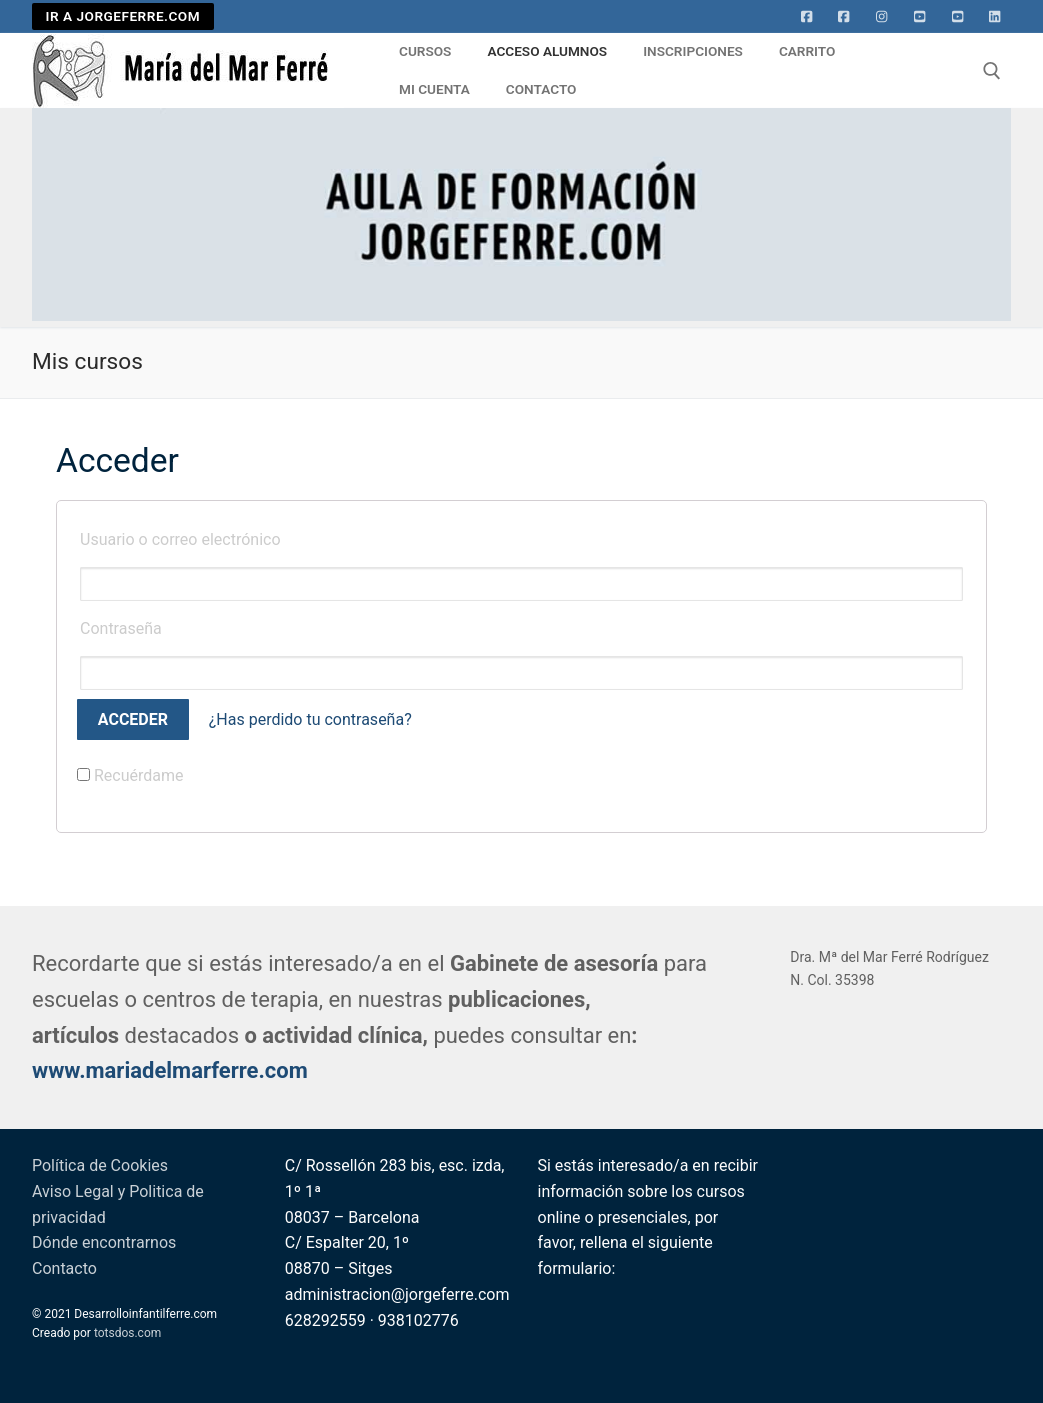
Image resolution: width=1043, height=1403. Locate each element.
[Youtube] (920, 17)
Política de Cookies (100, 1165)
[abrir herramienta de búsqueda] (992, 71)
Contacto (64, 1268)
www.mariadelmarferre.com (170, 1070)
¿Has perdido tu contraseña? (310, 719)
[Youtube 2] (958, 17)
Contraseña (121, 628)
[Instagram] (882, 17)
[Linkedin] (995, 17)
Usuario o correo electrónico (180, 539)
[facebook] (844, 17)
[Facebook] (807, 17)
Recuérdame (130, 775)
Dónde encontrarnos (104, 1242)
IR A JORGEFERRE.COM (123, 16)
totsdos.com (127, 1333)
